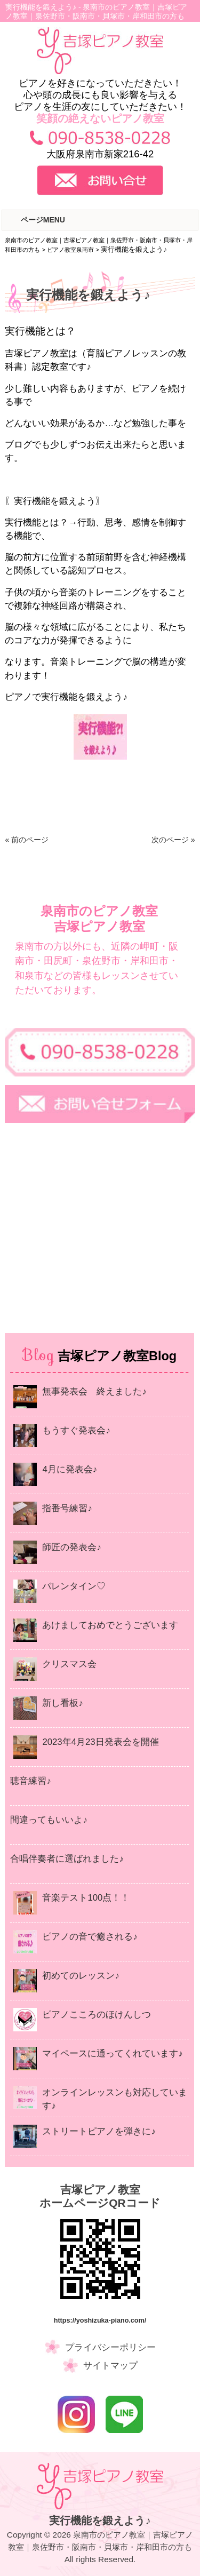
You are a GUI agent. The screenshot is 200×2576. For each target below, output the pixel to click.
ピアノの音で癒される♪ (89, 1937)
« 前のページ (27, 839)
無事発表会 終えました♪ (94, 1391)
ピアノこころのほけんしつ (96, 2014)
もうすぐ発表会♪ (76, 1430)
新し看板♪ (62, 1703)
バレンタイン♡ (74, 1586)
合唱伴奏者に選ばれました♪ (66, 1859)
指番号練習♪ (67, 1508)
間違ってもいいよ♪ (48, 1820)
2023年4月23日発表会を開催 (100, 1742)
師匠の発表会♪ (71, 1547)
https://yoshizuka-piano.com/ (100, 2320)
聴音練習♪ (30, 1781)
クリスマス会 (69, 1664)
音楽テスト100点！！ (86, 1898)
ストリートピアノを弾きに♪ (98, 2131)
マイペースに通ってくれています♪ (112, 2053)
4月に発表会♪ (69, 1469)
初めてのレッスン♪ (80, 1976)
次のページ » (173, 839)
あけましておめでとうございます (110, 1625)
